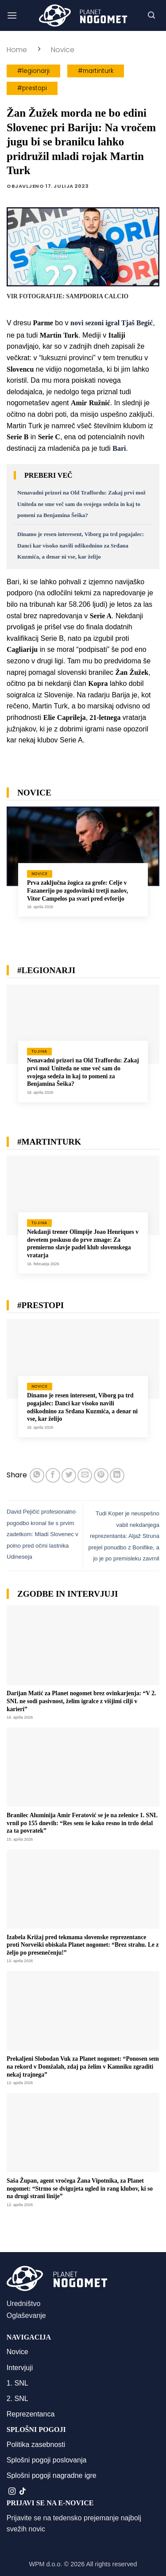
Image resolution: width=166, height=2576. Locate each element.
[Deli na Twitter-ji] (69, 1475)
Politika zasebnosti (36, 2444)
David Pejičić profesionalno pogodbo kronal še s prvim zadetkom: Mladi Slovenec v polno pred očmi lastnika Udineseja (42, 1534)
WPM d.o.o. (45, 2564)
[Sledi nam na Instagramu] (11, 2492)
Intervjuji (20, 2367)
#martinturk (95, 71)
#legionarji (33, 71)
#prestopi (32, 88)
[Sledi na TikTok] (22, 2492)
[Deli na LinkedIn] (117, 1475)
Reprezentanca (31, 2414)
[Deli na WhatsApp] (37, 1475)
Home (17, 50)
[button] (12, 15)
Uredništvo (23, 2303)
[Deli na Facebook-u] (53, 1475)
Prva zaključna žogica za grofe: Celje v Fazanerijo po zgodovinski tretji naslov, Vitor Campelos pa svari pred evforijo (77, 890)
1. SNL (17, 2383)
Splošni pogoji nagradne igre (52, 2475)
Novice (62, 50)
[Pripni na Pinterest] (101, 1475)
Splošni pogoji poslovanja (47, 2460)
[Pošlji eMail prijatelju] (84, 1475)
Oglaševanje (26, 2315)
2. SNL (17, 2398)
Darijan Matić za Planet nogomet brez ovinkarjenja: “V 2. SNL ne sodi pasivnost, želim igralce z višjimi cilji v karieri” (81, 1701)
